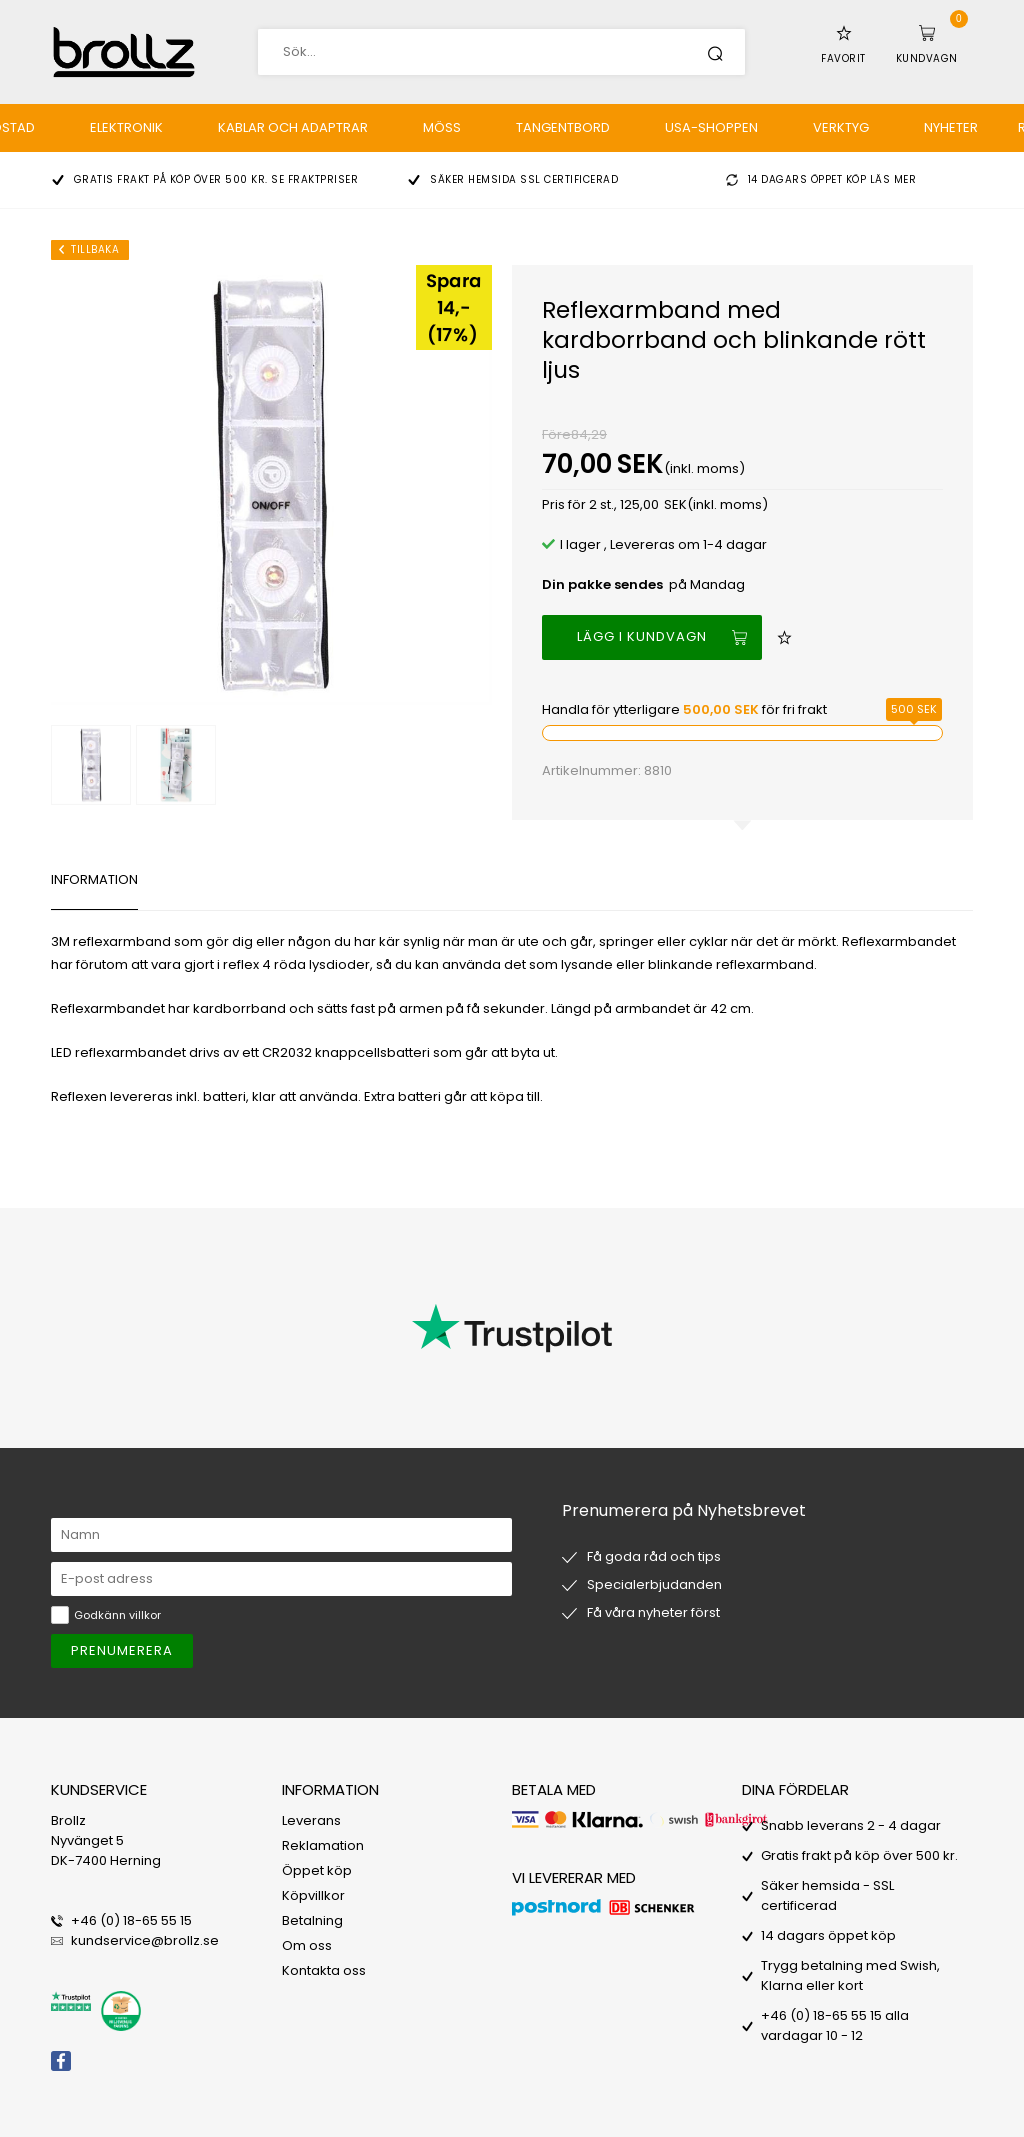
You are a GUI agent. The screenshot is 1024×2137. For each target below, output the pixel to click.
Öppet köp (317, 1870)
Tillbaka (95, 249)
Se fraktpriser (314, 179)
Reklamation (323, 1845)
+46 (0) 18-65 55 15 (131, 1920)
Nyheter (951, 127)
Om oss (307, 1945)
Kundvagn (927, 58)
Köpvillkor (313, 1895)
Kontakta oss (324, 1970)
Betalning (312, 1920)
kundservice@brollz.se (145, 1940)
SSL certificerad (569, 179)
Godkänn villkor (117, 1615)
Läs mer (893, 179)
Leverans (311, 1820)
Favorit (843, 58)
